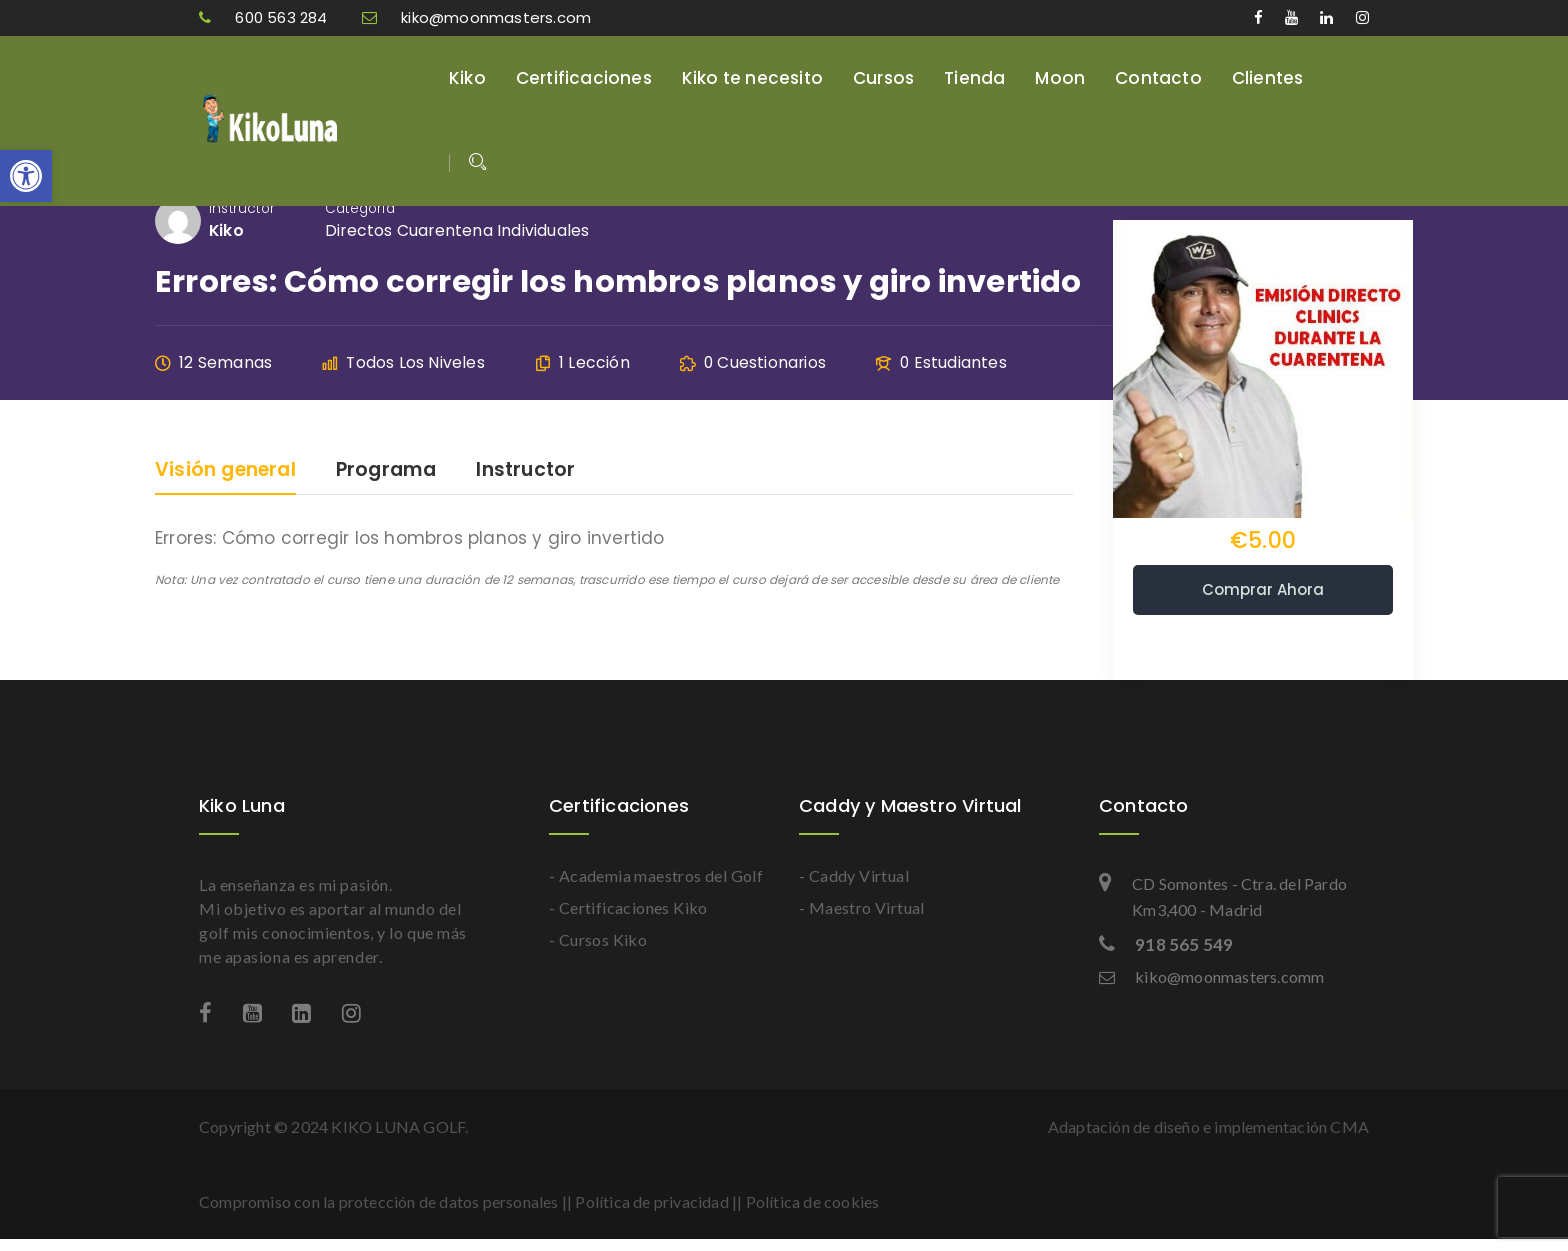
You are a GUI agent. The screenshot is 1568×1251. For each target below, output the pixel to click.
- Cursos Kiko (598, 939)
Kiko (467, 78)
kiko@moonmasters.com (476, 17)
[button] (26, 176)
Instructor (242, 208)
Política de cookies (813, 1201)
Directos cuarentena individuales (457, 230)
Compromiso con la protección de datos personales (379, 1201)
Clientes (1268, 78)
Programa (386, 471)
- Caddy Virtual (854, 875)
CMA (1349, 1126)
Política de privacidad (651, 1201)
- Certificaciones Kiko (628, 907)
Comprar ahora (1263, 589)
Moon (1060, 78)
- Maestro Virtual (862, 907)
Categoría (360, 208)
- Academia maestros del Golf (656, 875)
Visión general (225, 471)
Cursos (883, 78)
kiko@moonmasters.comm (1211, 976)
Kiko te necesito (752, 78)
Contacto (1158, 78)
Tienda (974, 78)
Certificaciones (584, 78)
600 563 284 (265, 17)
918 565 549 (1166, 944)
